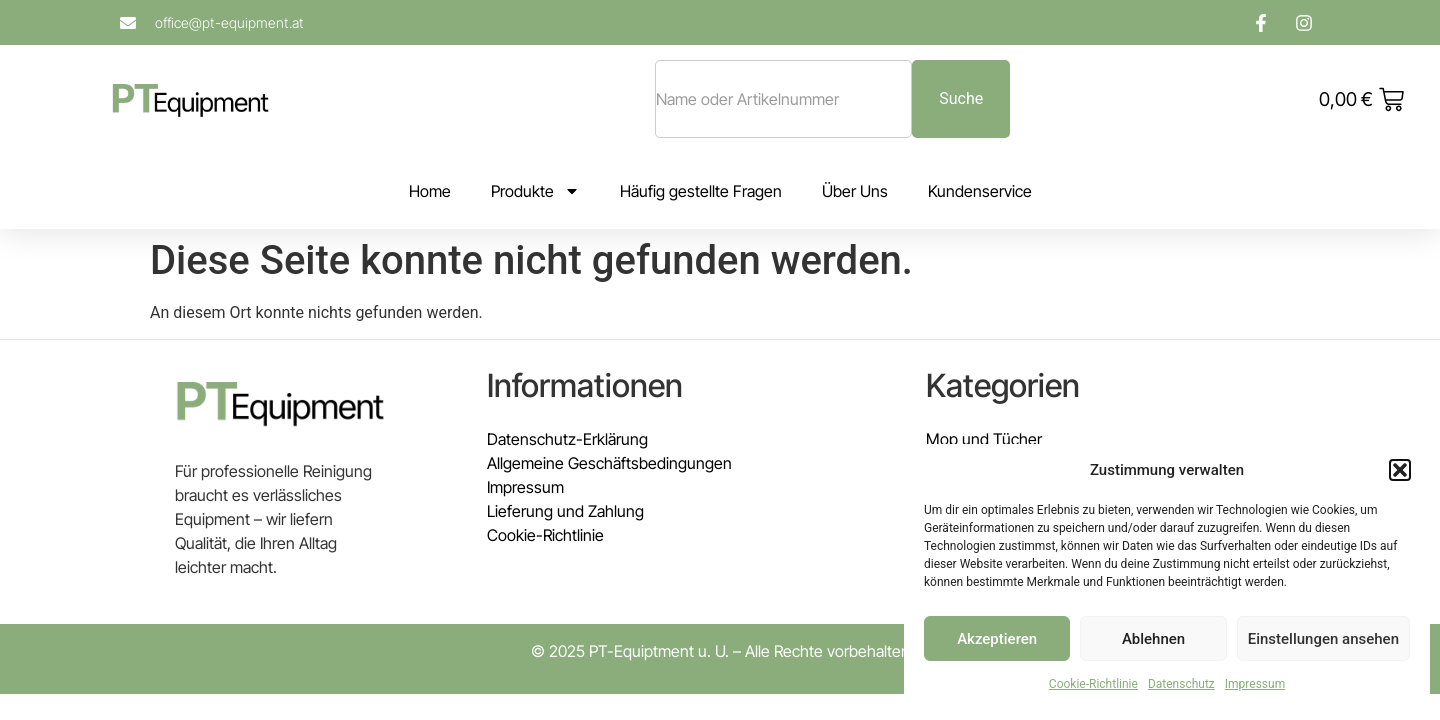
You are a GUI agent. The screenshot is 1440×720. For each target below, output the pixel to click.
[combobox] (783, 99)
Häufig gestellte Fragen (701, 191)
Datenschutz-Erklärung (567, 439)
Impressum (1255, 684)
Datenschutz (1181, 684)
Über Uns (855, 191)
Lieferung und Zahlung (565, 511)
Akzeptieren (997, 639)
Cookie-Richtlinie (1093, 684)
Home (430, 191)
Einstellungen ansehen (1323, 639)
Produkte (535, 191)
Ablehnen (1153, 639)
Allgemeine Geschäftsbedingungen (609, 463)
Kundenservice (980, 191)
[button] (1400, 470)
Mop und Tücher (984, 439)
